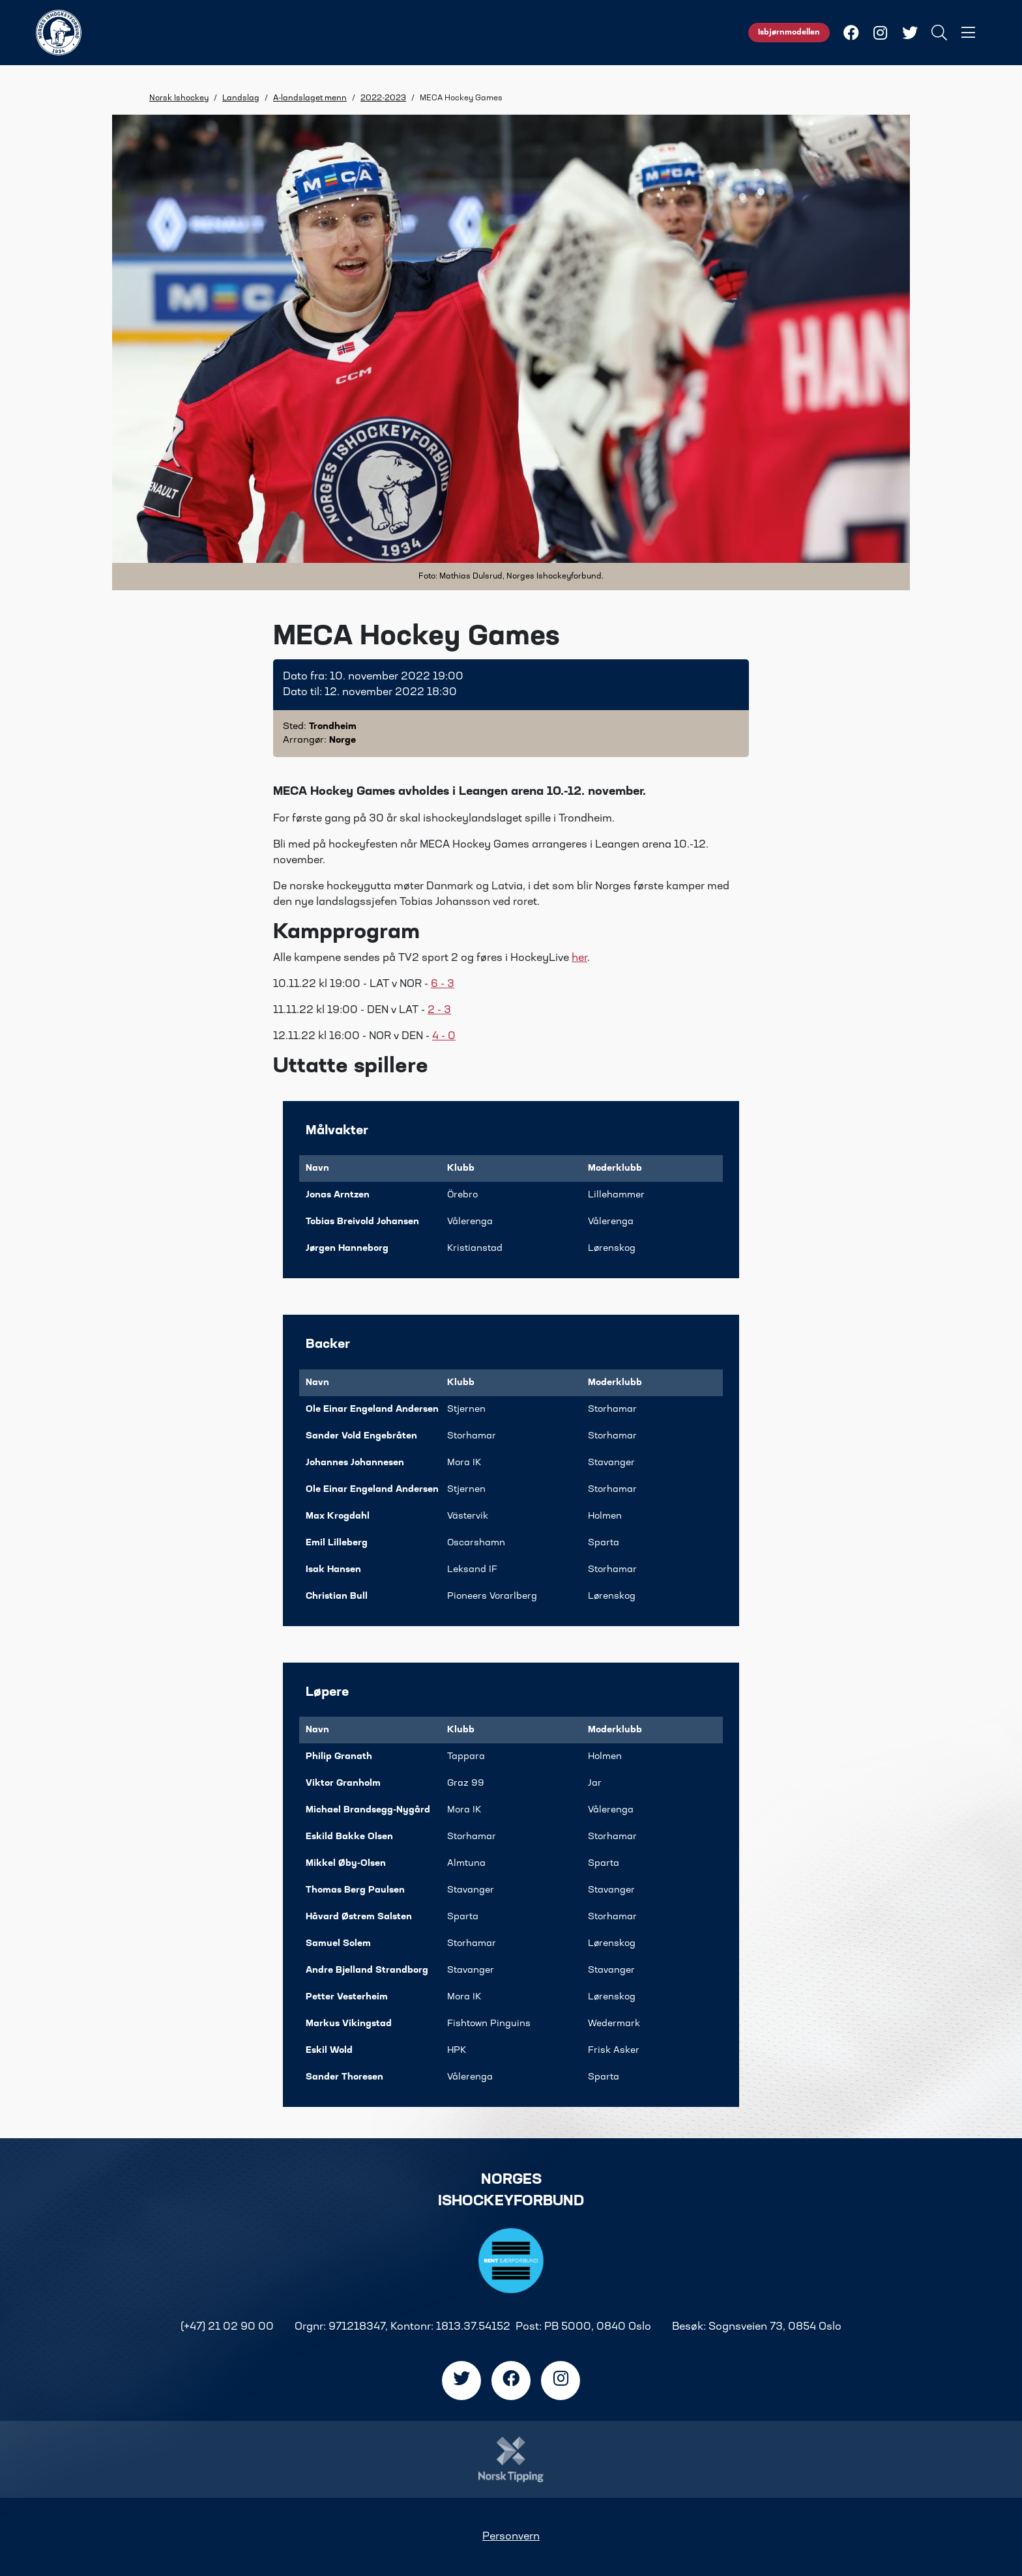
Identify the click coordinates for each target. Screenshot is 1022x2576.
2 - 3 (439, 1010)
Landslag (240, 98)
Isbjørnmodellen (789, 32)
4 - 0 (444, 1036)
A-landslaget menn (310, 98)
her (579, 958)
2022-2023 (383, 98)
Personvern (511, 2537)
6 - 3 (442, 984)
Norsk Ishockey (179, 98)
